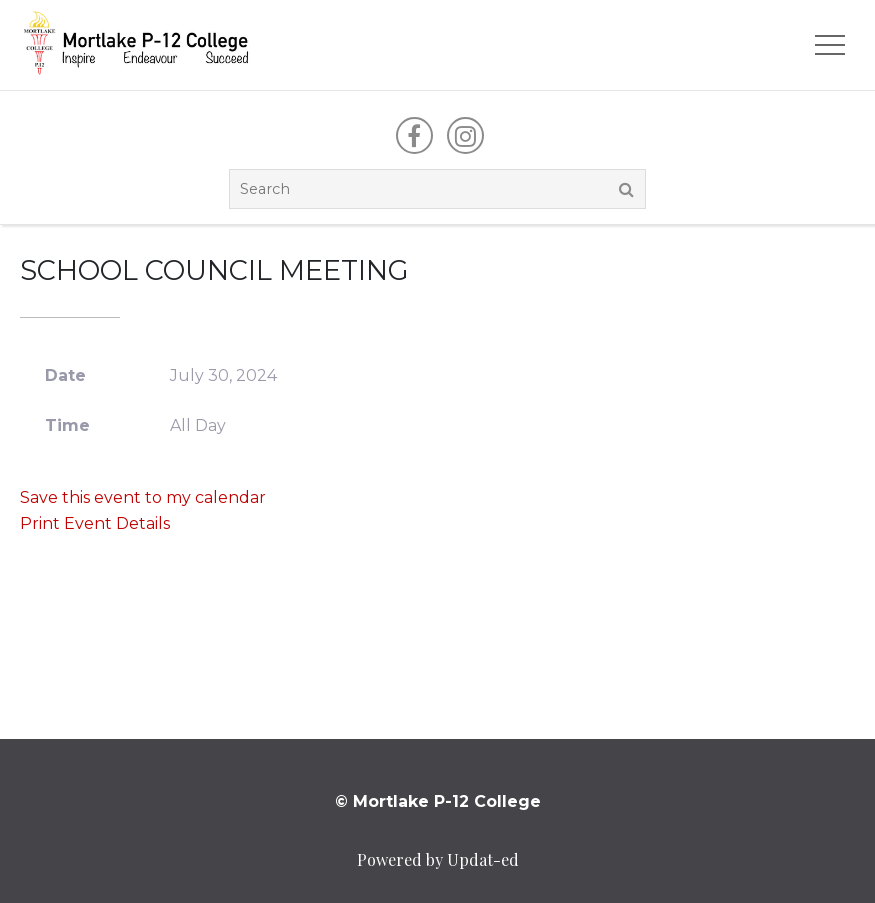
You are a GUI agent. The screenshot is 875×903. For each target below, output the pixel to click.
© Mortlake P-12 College (438, 801)
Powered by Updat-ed (438, 859)
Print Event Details (95, 523)
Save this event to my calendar (143, 497)
